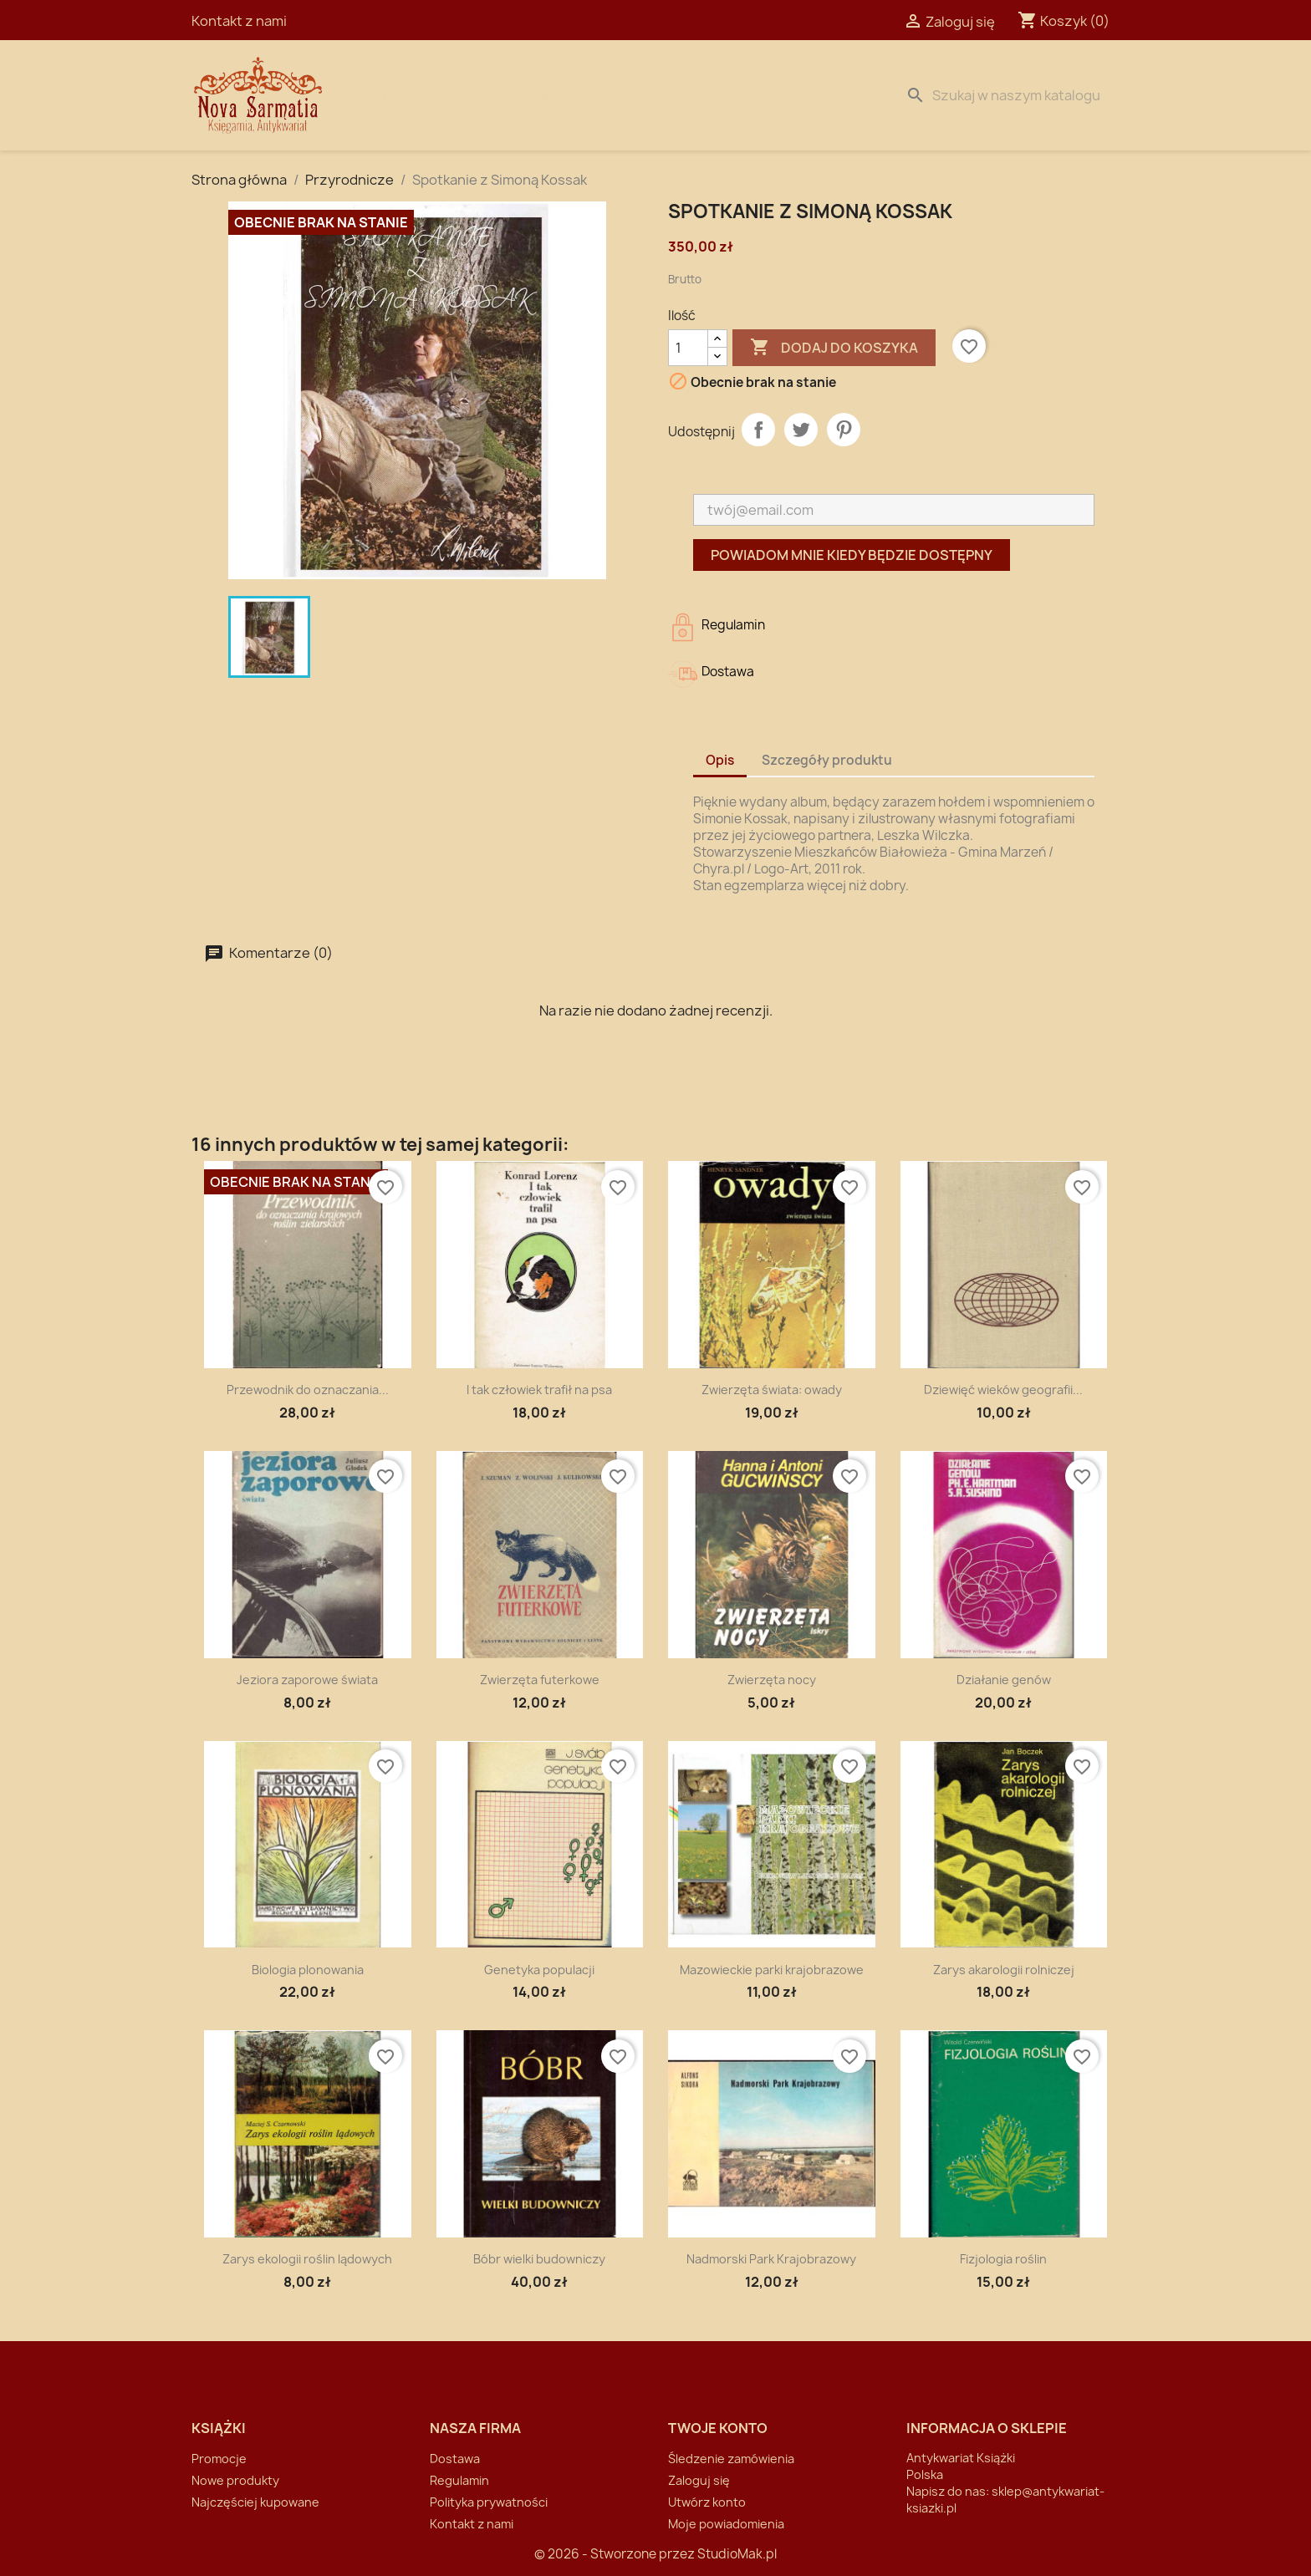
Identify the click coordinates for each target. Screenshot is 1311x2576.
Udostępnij (758, 429)
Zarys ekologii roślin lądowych (307, 2259)
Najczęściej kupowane (255, 2502)
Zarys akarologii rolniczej (1003, 1970)
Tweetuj (801, 429)
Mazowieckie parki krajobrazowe (772, 1970)
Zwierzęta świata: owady (771, 1389)
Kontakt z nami (239, 21)
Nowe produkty (235, 2480)
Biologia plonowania (308, 1970)
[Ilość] (688, 347)
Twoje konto (718, 2428)
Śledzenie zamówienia (731, 2459)
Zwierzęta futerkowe (539, 1680)
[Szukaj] (1009, 95)
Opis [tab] (720, 760)
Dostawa (544, 95)
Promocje (219, 2459)
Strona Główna (431, 95)
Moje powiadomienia (726, 2524)
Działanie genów (1003, 1680)
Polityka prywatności (489, 2502)
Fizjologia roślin (1003, 2259)
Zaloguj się (699, 2480)
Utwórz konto (707, 2502)
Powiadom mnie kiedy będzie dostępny (851, 555)
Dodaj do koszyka (834, 348)
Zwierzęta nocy (771, 1680)
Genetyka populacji (539, 1970)
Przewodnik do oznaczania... (308, 1389)
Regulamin (459, 2480)
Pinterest (843, 429)
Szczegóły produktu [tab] (827, 760)
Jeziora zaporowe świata (307, 1680)
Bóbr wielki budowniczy (539, 2259)
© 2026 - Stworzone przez (615, 2554)
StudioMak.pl (737, 2554)
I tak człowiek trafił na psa (539, 1389)
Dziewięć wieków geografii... (1003, 1389)
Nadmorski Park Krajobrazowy (771, 2259)
